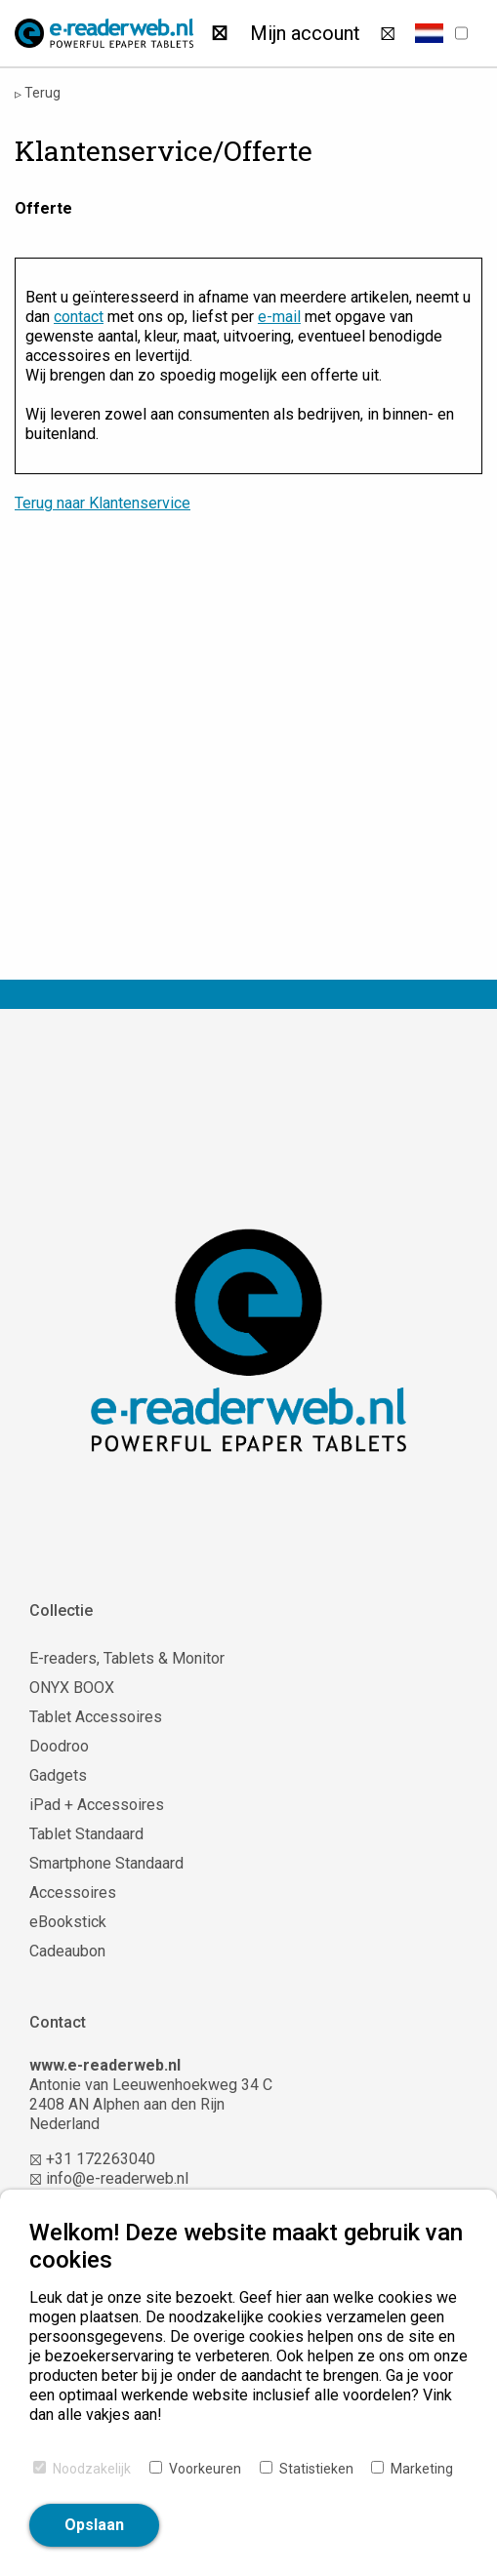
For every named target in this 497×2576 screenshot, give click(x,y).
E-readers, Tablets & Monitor (127, 1658)
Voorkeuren (205, 2468)
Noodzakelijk (92, 2468)
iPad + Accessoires (96, 1804)
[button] (429, 33)
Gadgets (58, 1775)
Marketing (422, 2468)
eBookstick (67, 1921)
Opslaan (94, 2525)
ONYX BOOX (71, 1687)
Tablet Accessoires (95, 1717)
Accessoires (72, 1892)
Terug (38, 93)
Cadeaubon (67, 1951)
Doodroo (59, 1746)
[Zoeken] (219, 33)
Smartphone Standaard (106, 1863)
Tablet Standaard (86, 1834)
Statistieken (316, 2468)
